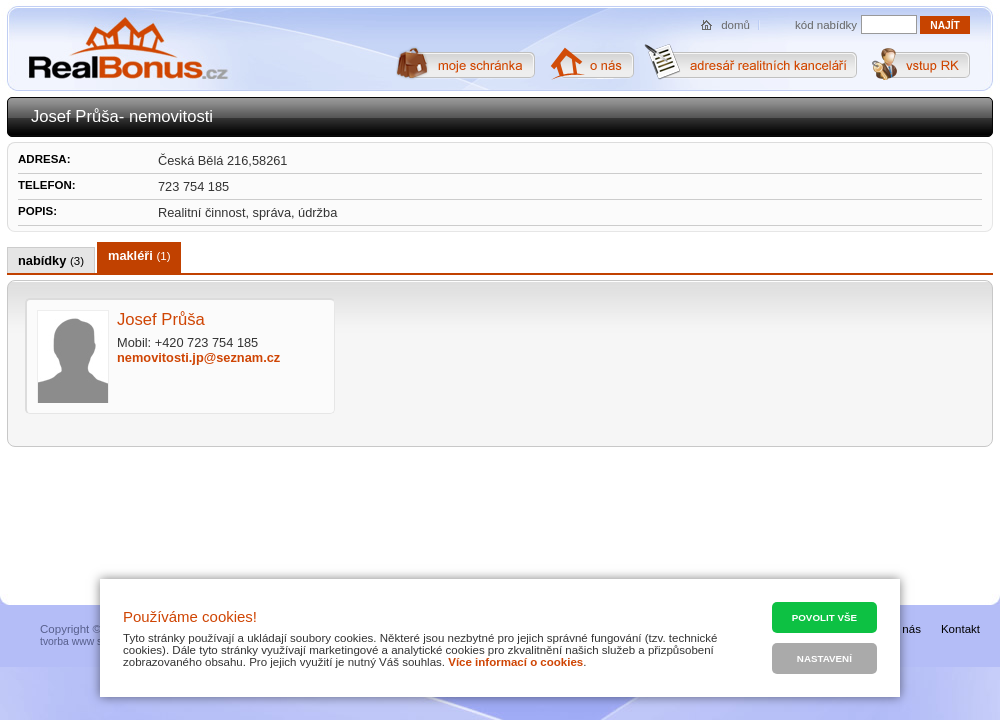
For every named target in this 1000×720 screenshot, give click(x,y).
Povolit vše (824, 617)
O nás (905, 629)
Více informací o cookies (515, 662)
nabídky (51, 260)
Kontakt (960, 629)
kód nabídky (826, 25)
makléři (139, 255)
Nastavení (824, 658)
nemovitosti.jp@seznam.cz (198, 357)
